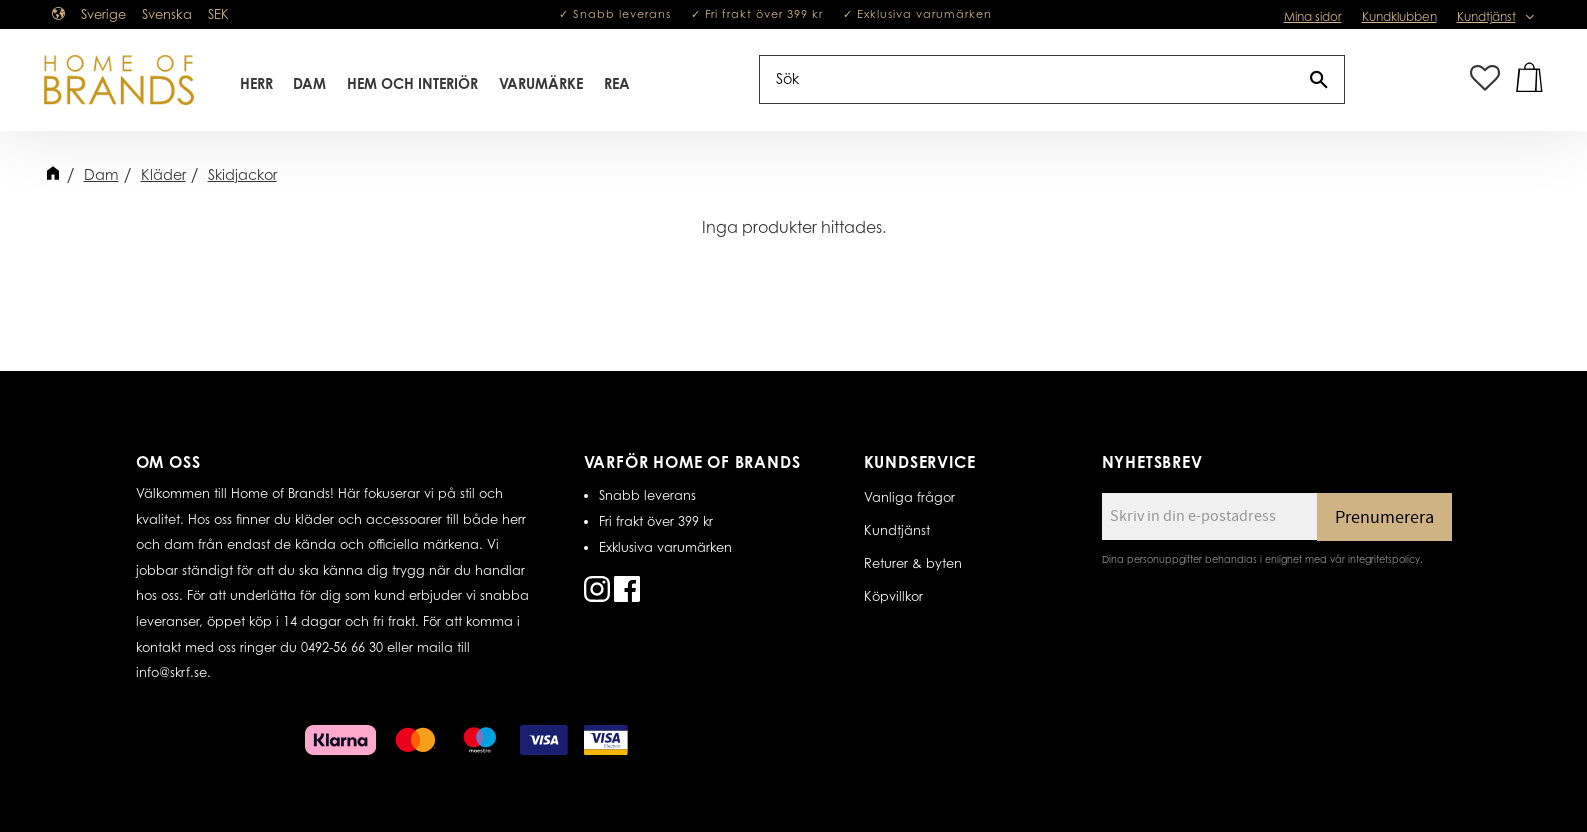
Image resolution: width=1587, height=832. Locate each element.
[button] (1485, 79)
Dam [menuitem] (309, 83)
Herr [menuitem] (256, 83)
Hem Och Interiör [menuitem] (412, 83)
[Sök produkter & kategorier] (1027, 79)
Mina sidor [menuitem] (1313, 16)
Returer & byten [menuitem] (913, 563)
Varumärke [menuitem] (541, 83)
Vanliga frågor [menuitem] (909, 497)
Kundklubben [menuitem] (1399, 16)
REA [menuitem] (617, 83)
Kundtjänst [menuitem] (1486, 16)
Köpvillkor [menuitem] (893, 596)
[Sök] (1319, 79)
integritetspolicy (1384, 559)
